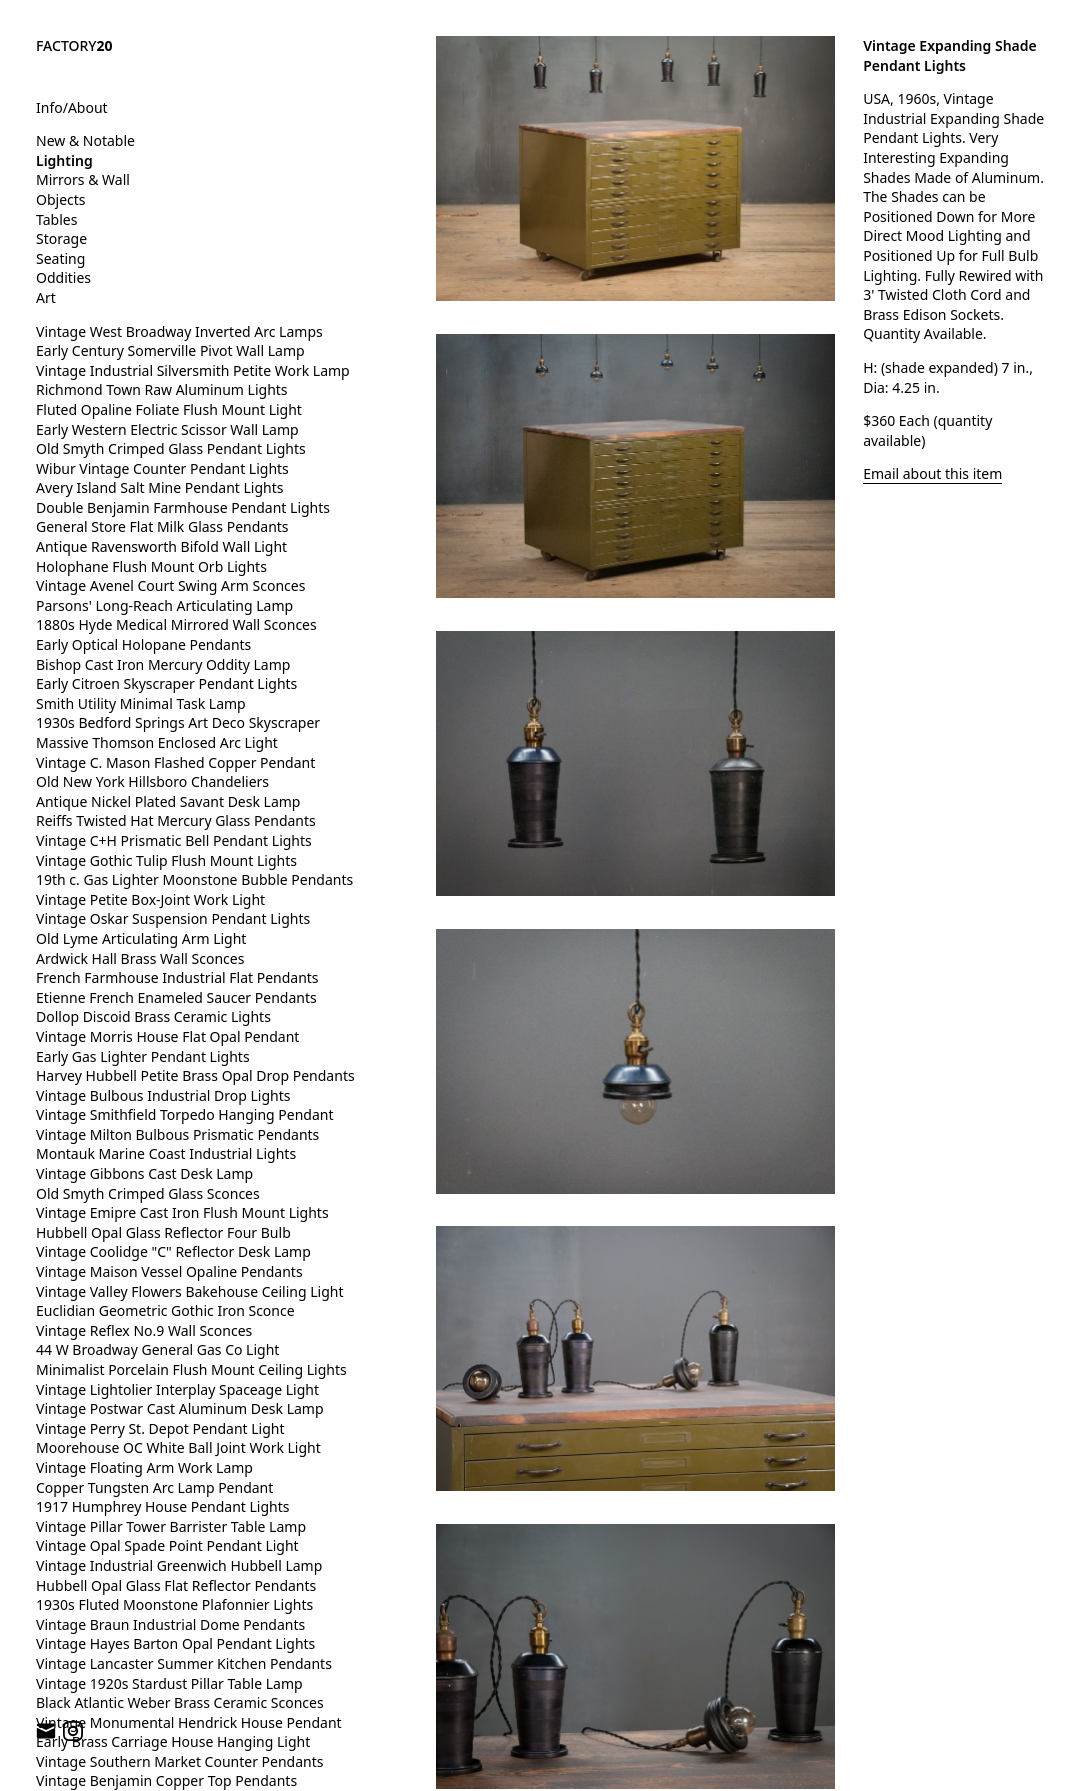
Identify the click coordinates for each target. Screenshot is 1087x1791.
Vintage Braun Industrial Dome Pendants (170, 1624)
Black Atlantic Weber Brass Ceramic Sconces (180, 1702)
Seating (60, 258)
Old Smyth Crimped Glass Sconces (148, 1193)
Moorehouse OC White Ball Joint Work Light (178, 1447)
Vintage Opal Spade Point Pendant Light (167, 1545)
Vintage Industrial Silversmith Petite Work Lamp (193, 370)
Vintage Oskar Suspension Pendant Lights (173, 918)
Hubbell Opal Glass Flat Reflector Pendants (176, 1585)
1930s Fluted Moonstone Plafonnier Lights (174, 1604)
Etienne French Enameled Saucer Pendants (176, 997)
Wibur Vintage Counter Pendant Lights (162, 468)
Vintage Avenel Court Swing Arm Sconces (170, 585)
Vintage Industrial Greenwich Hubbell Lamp (179, 1565)
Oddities (63, 277)
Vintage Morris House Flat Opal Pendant (167, 1036)
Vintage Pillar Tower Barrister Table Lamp (171, 1526)
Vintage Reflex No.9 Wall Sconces (144, 1330)
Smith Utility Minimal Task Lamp (141, 703)
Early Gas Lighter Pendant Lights (143, 1056)
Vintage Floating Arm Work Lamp (144, 1467)
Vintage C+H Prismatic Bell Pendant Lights (174, 840)
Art (46, 297)
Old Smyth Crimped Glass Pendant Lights (171, 448)
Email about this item (932, 473)
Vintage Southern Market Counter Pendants (180, 1761)
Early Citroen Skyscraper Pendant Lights (166, 683)
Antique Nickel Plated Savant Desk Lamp (168, 801)
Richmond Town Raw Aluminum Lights (162, 389)
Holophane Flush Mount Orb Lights (151, 566)
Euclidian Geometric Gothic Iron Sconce (165, 1310)
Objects (61, 199)
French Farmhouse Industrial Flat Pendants (177, 977)
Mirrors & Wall (83, 179)
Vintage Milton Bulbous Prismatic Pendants (177, 1134)
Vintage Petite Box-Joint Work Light (150, 899)
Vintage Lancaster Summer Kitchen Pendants (184, 1663)
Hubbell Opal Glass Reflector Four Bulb (163, 1232)
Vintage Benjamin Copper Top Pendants (166, 1780)
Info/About (72, 107)
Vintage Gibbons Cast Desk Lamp (144, 1173)
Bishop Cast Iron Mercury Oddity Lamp (163, 664)
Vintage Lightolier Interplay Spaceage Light (177, 1389)
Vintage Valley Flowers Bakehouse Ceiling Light (190, 1291)
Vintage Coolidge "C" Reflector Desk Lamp (173, 1251)
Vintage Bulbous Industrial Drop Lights (163, 1095)
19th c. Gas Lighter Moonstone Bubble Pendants (194, 879)
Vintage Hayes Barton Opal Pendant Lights (175, 1643)
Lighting (64, 160)
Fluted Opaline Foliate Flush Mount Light (169, 409)
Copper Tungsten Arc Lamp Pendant (154, 1487)
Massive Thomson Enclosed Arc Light (157, 742)
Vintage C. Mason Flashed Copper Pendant (175, 762)
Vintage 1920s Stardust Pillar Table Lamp (169, 1683)
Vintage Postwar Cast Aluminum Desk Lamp (180, 1408)
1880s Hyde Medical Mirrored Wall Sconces (176, 624)
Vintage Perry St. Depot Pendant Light (160, 1428)
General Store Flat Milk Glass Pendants (162, 526)
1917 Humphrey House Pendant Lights (162, 1506)
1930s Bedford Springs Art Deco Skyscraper (178, 722)
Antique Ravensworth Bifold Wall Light (161, 546)
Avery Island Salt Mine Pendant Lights (159, 487)
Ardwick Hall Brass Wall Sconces (140, 958)
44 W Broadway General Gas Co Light (157, 1349)
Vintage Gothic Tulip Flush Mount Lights (166, 860)
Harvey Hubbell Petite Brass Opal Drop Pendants (195, 1075)
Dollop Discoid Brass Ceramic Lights (153, 1016)
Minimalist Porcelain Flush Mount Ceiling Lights (191, 1369)
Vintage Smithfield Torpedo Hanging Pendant (184, 1114)
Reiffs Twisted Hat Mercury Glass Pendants (176, 820)
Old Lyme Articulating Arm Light (141, 938)
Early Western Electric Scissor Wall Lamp (167, 429)
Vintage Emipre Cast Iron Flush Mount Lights (182, 1212)
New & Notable (85, 140)
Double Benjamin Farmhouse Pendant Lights (183, 507)
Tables (56, 219)
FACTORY (74, 45)
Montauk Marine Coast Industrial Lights (166, 1153)
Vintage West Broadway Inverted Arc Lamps (179, 331)
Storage (61, 238)
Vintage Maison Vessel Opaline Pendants (169, 1271)
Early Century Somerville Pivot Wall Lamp (170, 350)
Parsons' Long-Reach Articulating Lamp (164, 605)
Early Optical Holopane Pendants (143, 644)
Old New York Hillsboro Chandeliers (152, 781)
